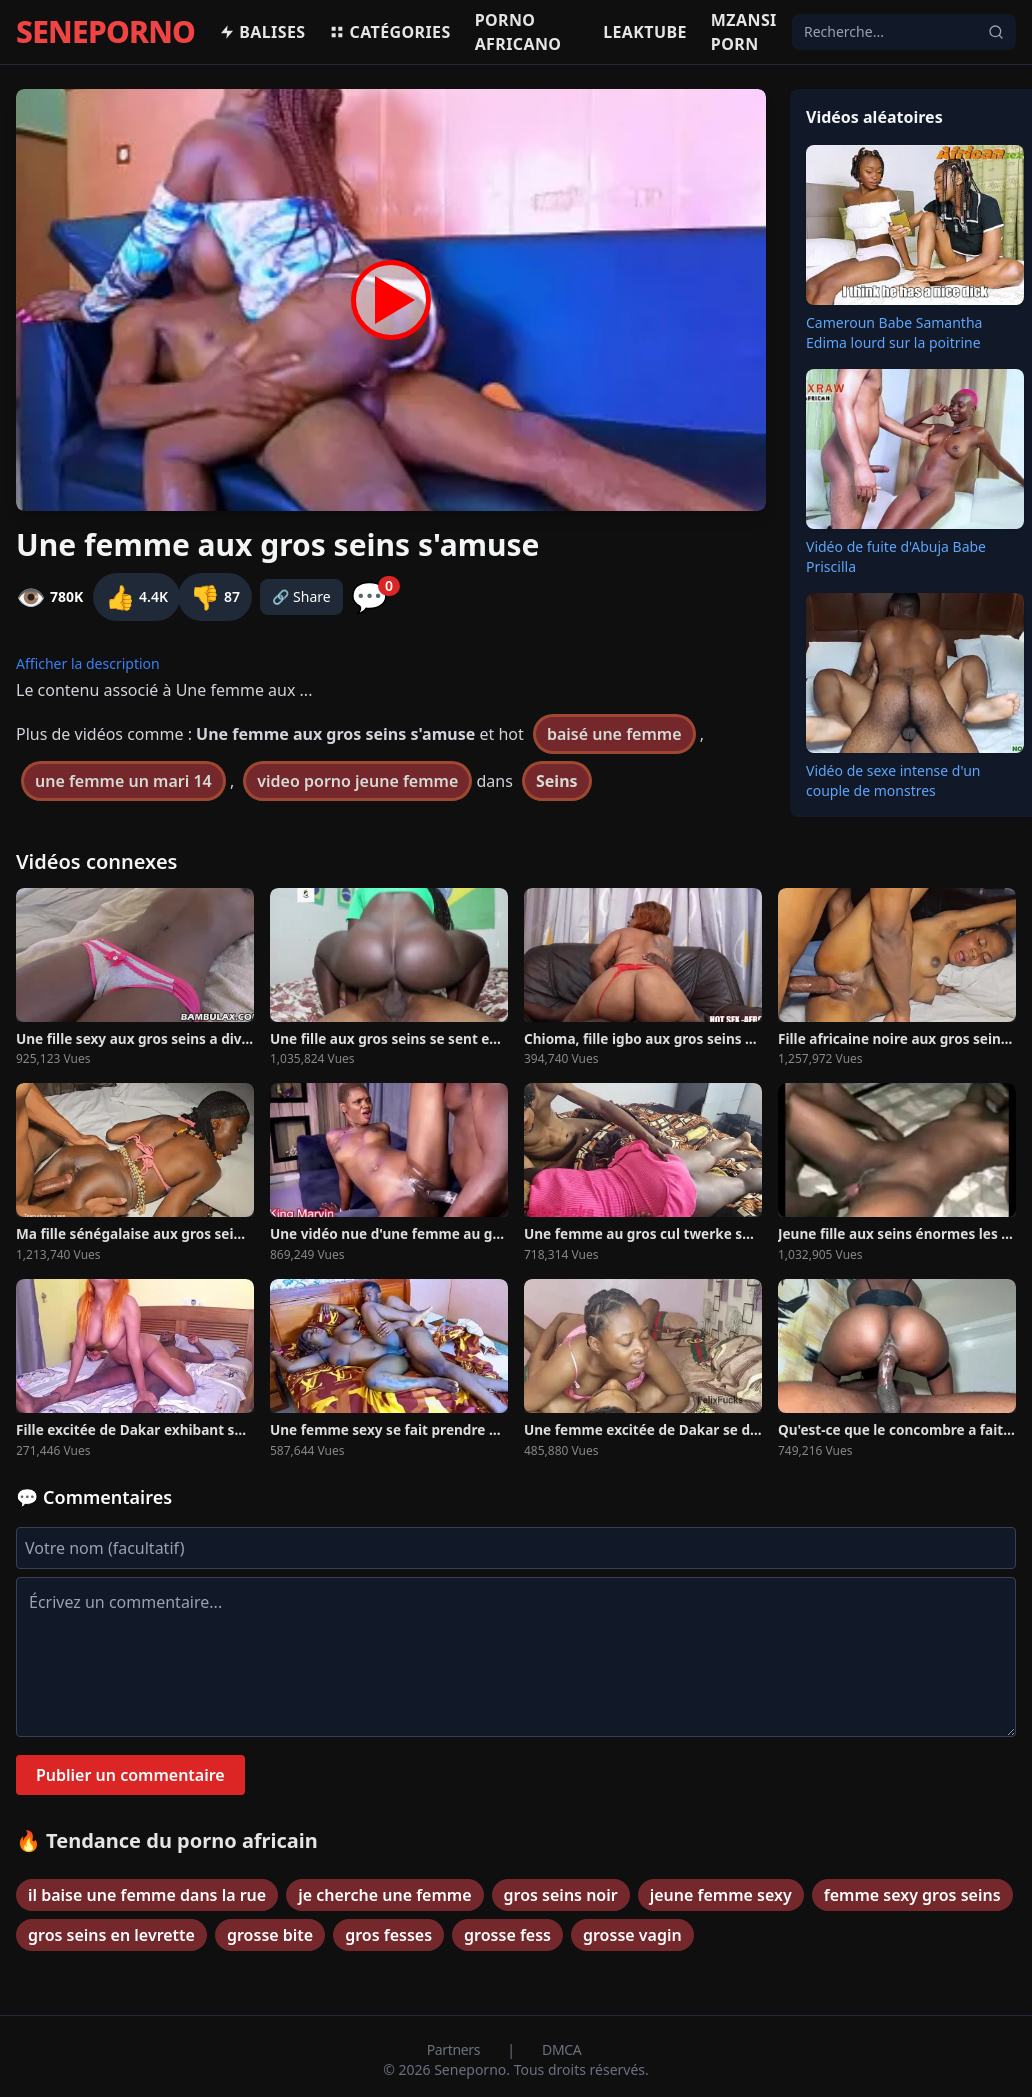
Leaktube (645, 32)
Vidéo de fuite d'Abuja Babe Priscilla (896, 556)
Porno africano (518, 32)
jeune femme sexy (721, 1895)
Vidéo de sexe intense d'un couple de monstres (893, 780)
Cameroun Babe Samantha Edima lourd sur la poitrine (894, 332)
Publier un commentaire (130, 1775)
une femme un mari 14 (123, 781)
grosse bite (270, 1935)
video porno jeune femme (357, 781)
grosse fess (507, 1935)
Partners (455, 2049)
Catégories (389, 32)
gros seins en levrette (111, 1935)
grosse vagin (632, 1935)
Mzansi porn (744, 32)
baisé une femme (614, 734)
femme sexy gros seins (912, 1895)
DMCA (561, 2049)
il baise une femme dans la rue (147, 1895)
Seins (557, 781)
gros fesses (388, 1935)
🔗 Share (301, 596)
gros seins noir (561, 1895)
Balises (262, 32)
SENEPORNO (105, 32)
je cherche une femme (384, 1895)
